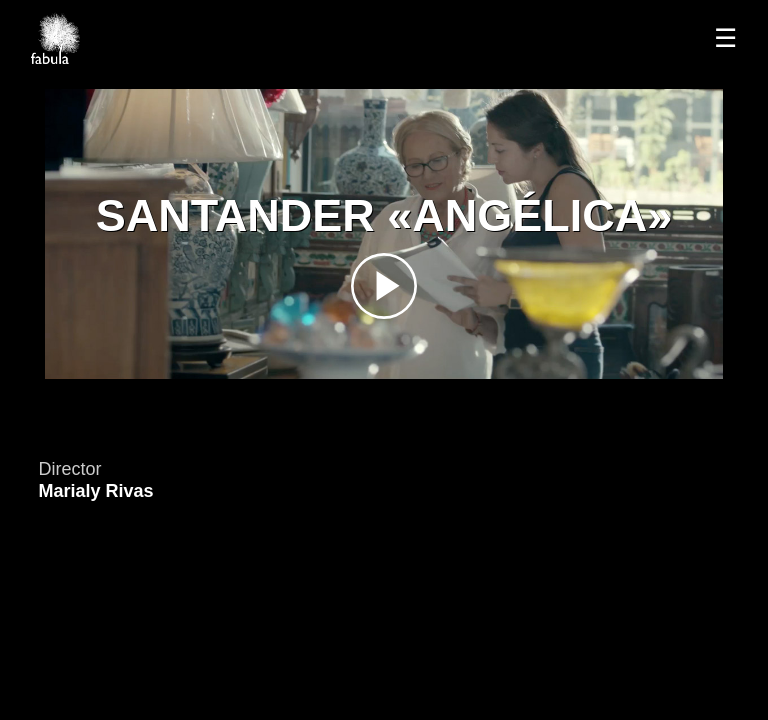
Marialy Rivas (95, 491)
